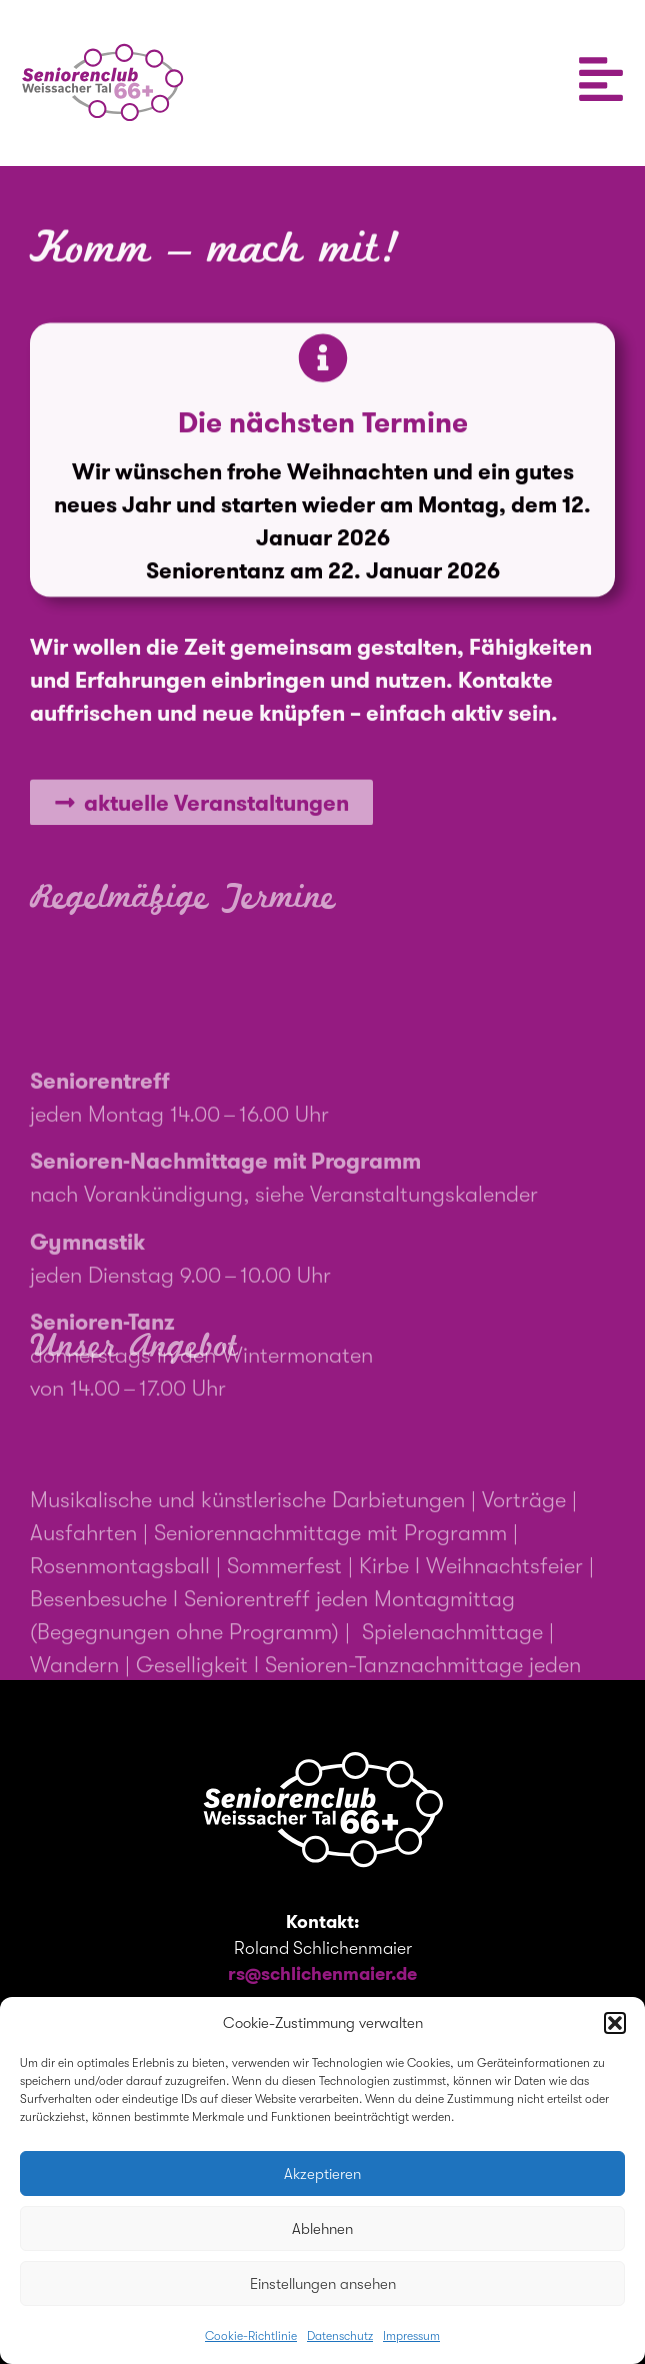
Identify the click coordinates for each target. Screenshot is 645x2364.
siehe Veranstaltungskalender (396, 1269)
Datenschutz (340, 2336)
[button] (615, 2023)
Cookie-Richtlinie (251, 2336)
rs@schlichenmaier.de (322, 1973)
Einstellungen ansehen (323, 2284)
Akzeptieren (322, 2174)
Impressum (411, 2336)
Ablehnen (322, 2229)
